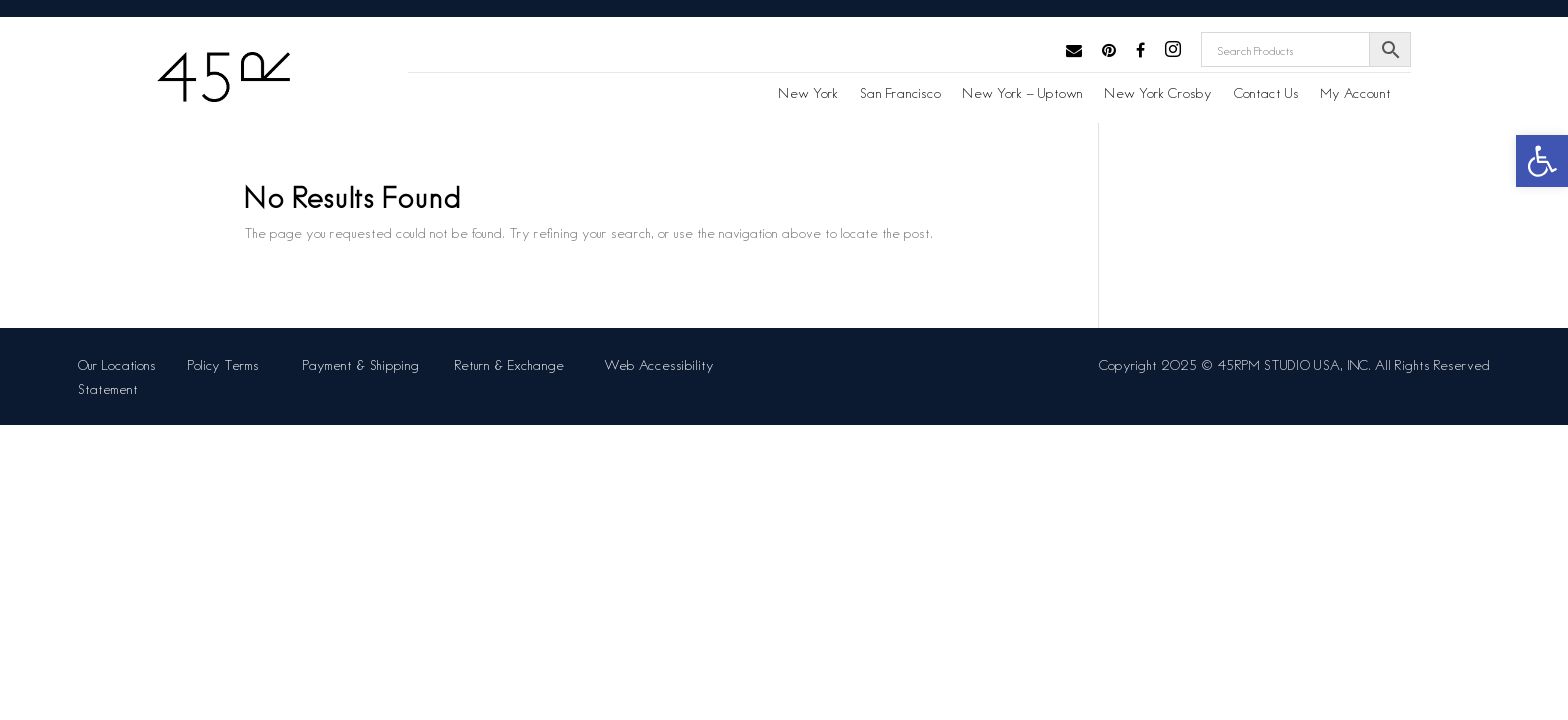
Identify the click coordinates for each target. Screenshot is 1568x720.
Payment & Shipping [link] (363, 364)
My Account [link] (1356, 93)
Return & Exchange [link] (513, 364)
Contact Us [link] (1266, 93)
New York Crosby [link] (1158, 93)
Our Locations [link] (117, 364)
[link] (1542, 161)
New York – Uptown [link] (1023, 93)
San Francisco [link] (900, 93)
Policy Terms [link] (227, 364)
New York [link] (808, 93)
